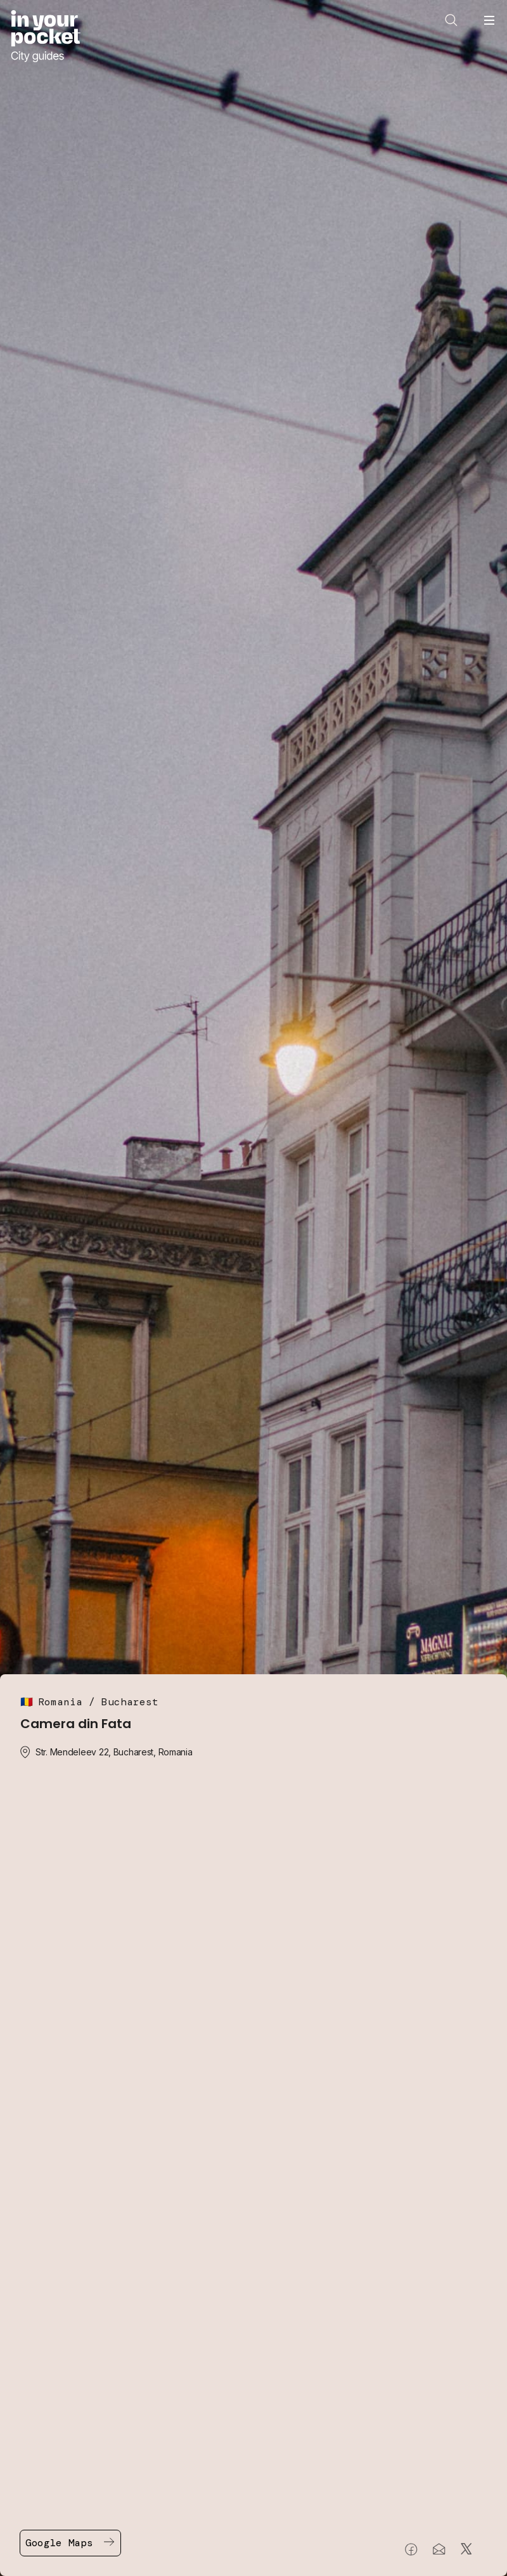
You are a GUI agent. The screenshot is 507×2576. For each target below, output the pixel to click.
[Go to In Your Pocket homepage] (45, 36)
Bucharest (129, 1701)
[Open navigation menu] (489, 20)
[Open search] (451, 20)
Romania (60, 1701)
